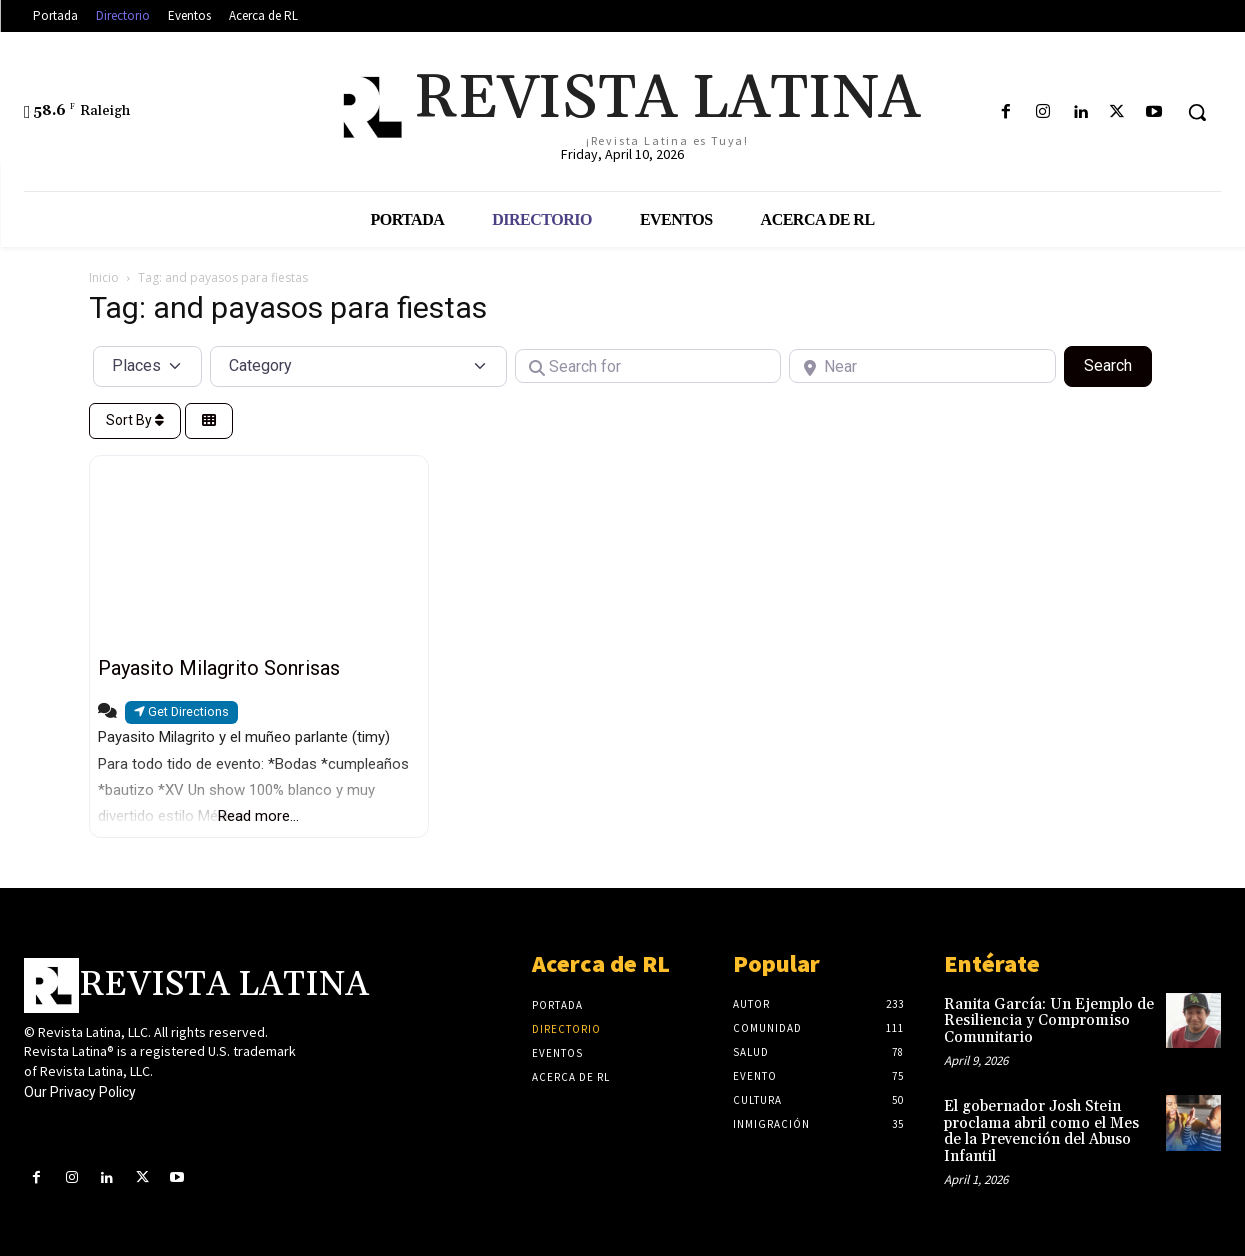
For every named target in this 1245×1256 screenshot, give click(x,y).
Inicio (104, 277)
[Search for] (648, 366)
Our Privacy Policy (80, 1092)
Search (1118, 364)
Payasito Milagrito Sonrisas (219, 668)
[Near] (922, 366)
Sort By (135, 420)
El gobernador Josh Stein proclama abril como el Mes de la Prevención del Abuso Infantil (1041, 1131)
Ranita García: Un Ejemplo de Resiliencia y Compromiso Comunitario (1049, 1021)
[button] (1197, 112)
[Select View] (209, 421)
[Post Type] (148, 366)
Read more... (258, 816)
